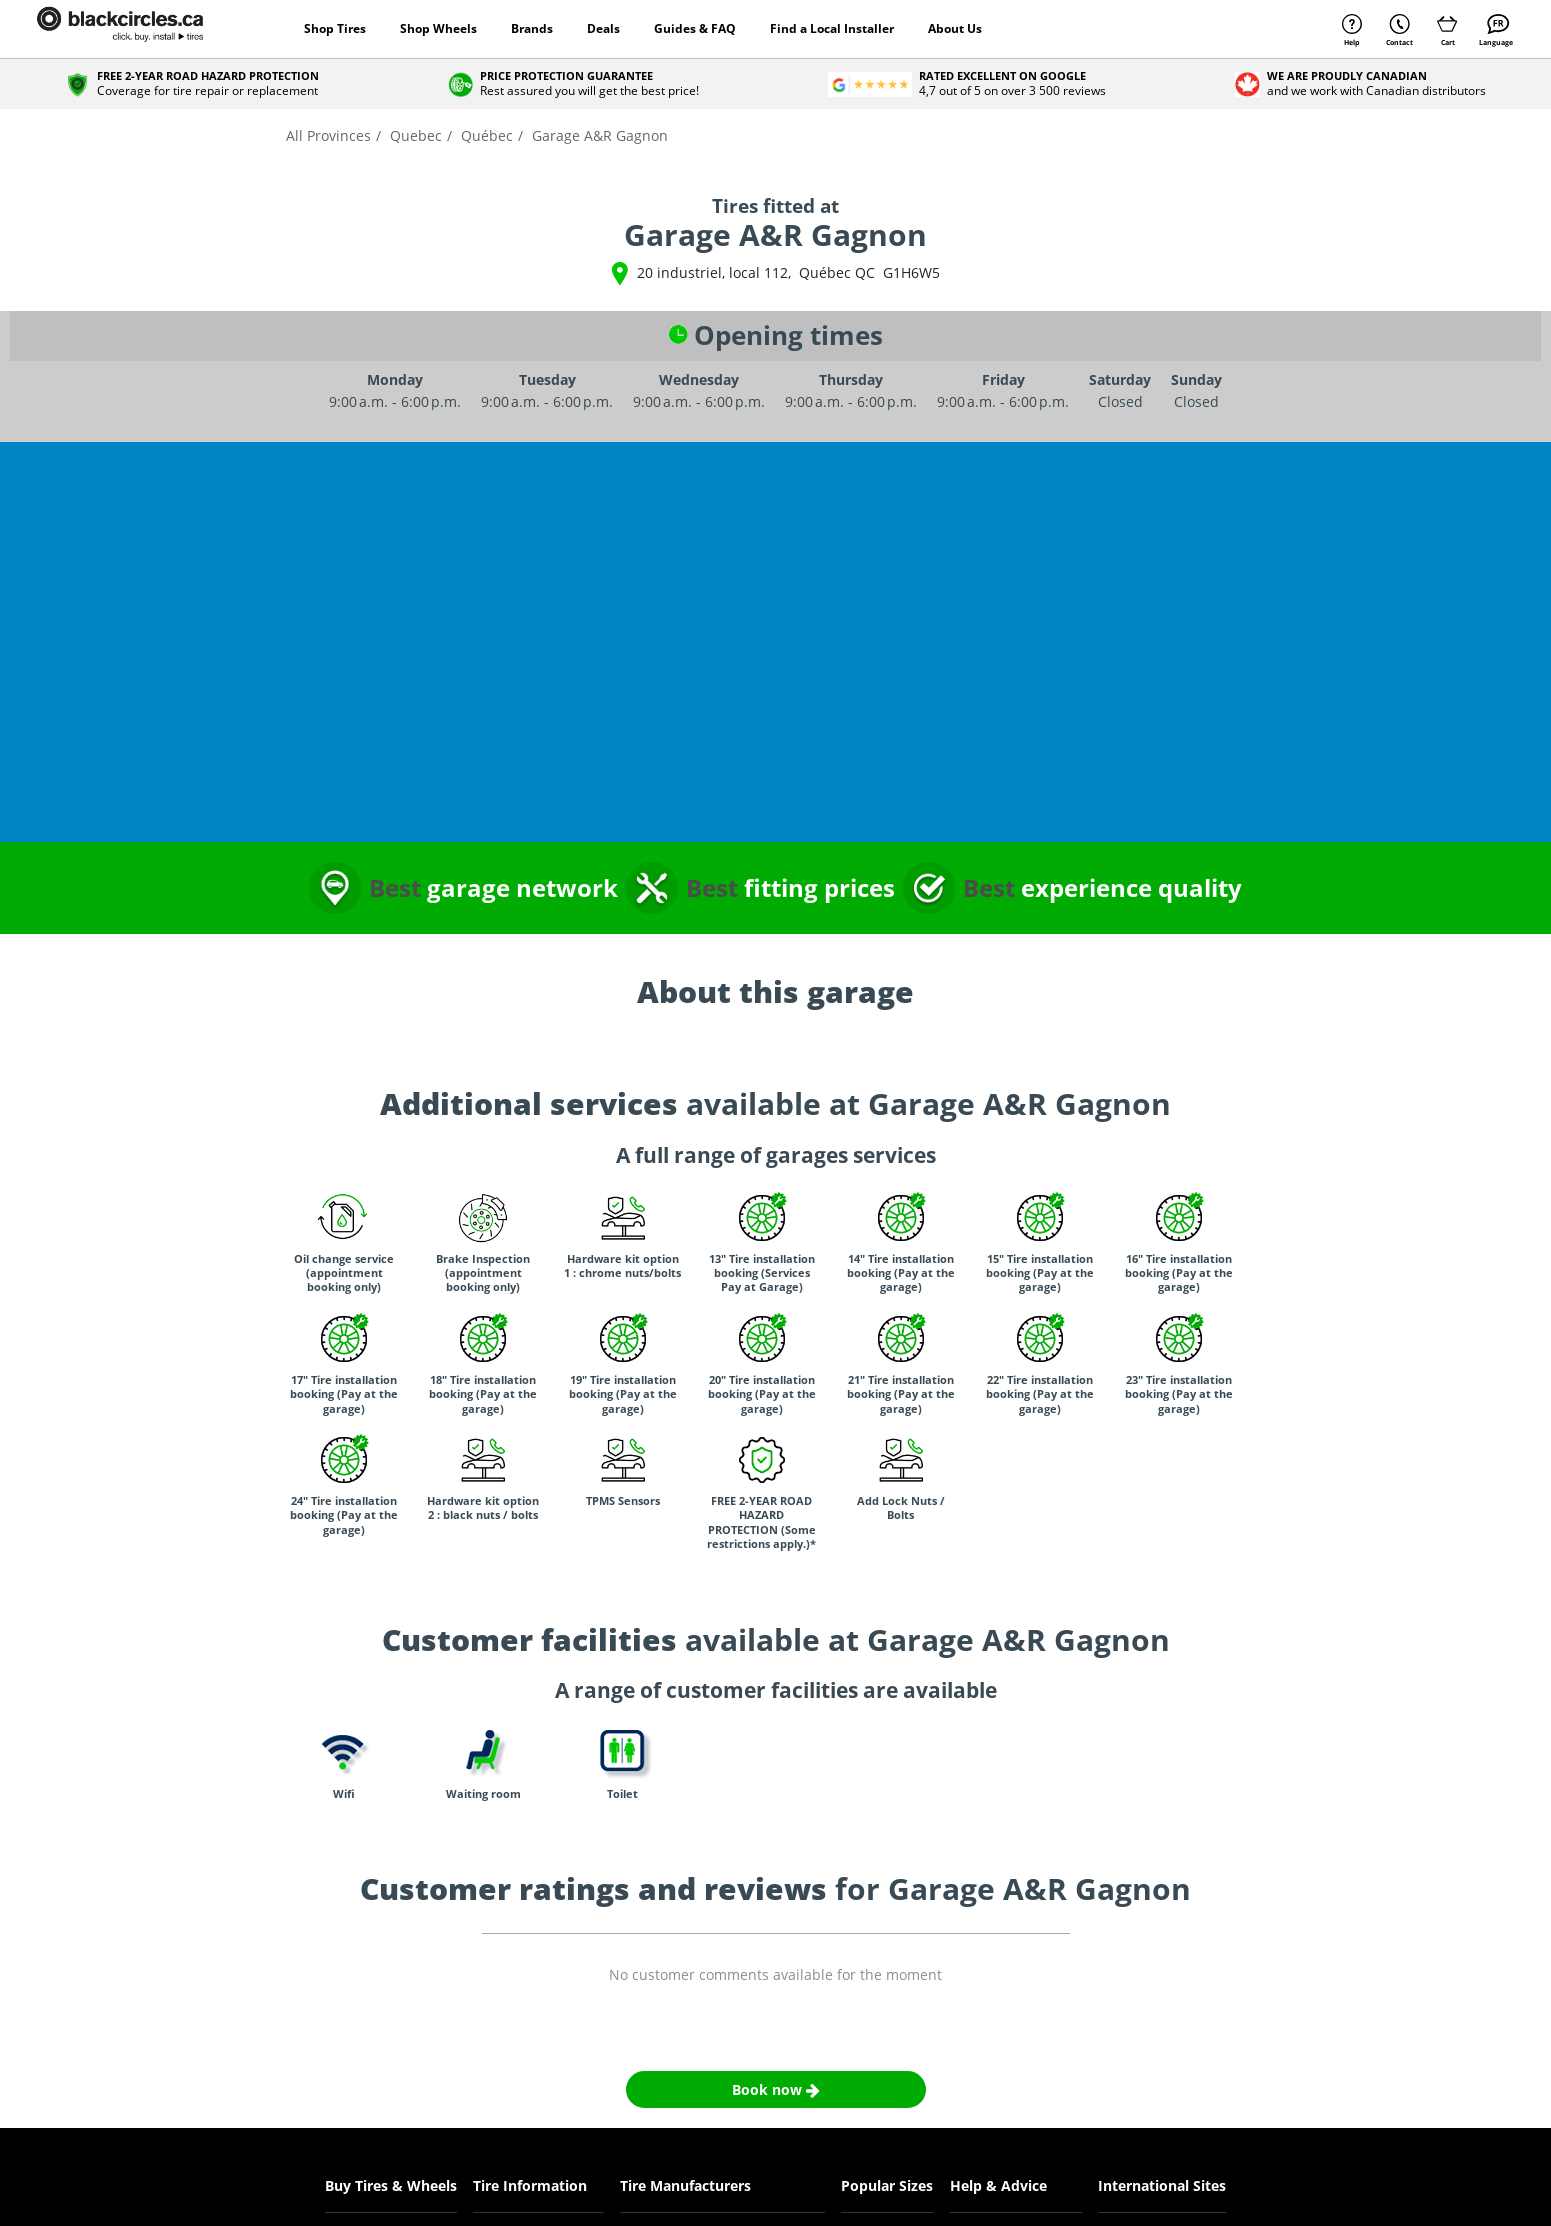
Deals (603, 28)
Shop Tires (335, 28)
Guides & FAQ (695, 28)
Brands (532, 28)
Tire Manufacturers (685, 2185)
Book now (776, 2089)
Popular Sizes (887, 2185)
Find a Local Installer (832, 28)
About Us (955, 28)
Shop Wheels (438, 28)
